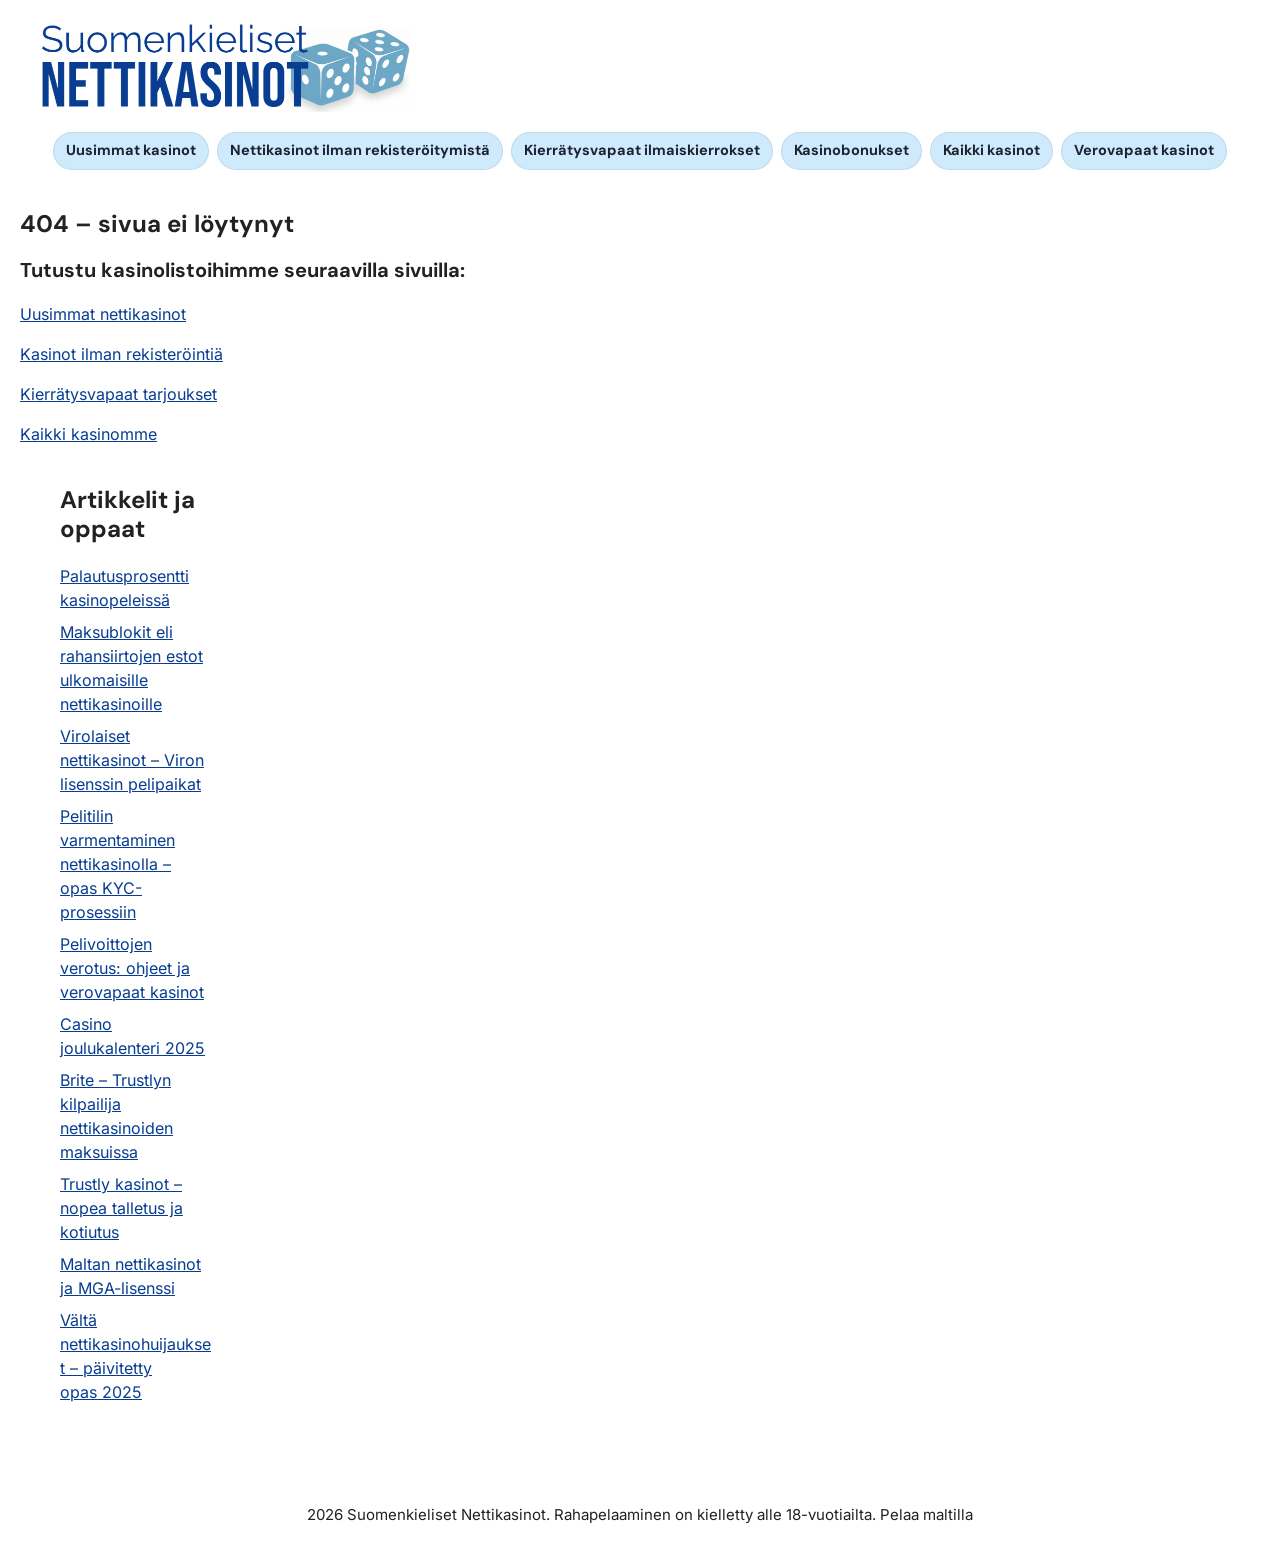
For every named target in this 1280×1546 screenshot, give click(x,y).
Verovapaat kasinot (1144, 150)
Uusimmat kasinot (131, 150)
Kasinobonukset (851, 150)
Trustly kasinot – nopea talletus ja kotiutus (121, 1208)
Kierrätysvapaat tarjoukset (118, 394)
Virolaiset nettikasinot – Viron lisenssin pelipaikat (132, 760)
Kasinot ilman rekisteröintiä (121, 354)
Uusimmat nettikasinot (103, 314)
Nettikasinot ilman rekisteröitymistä (360, 150)
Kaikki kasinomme (88, 434)
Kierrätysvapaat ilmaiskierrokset (642, 150)
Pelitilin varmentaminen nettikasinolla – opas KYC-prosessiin (117, 864)
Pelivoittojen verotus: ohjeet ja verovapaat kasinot (132, 968)
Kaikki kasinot (991, 150)
